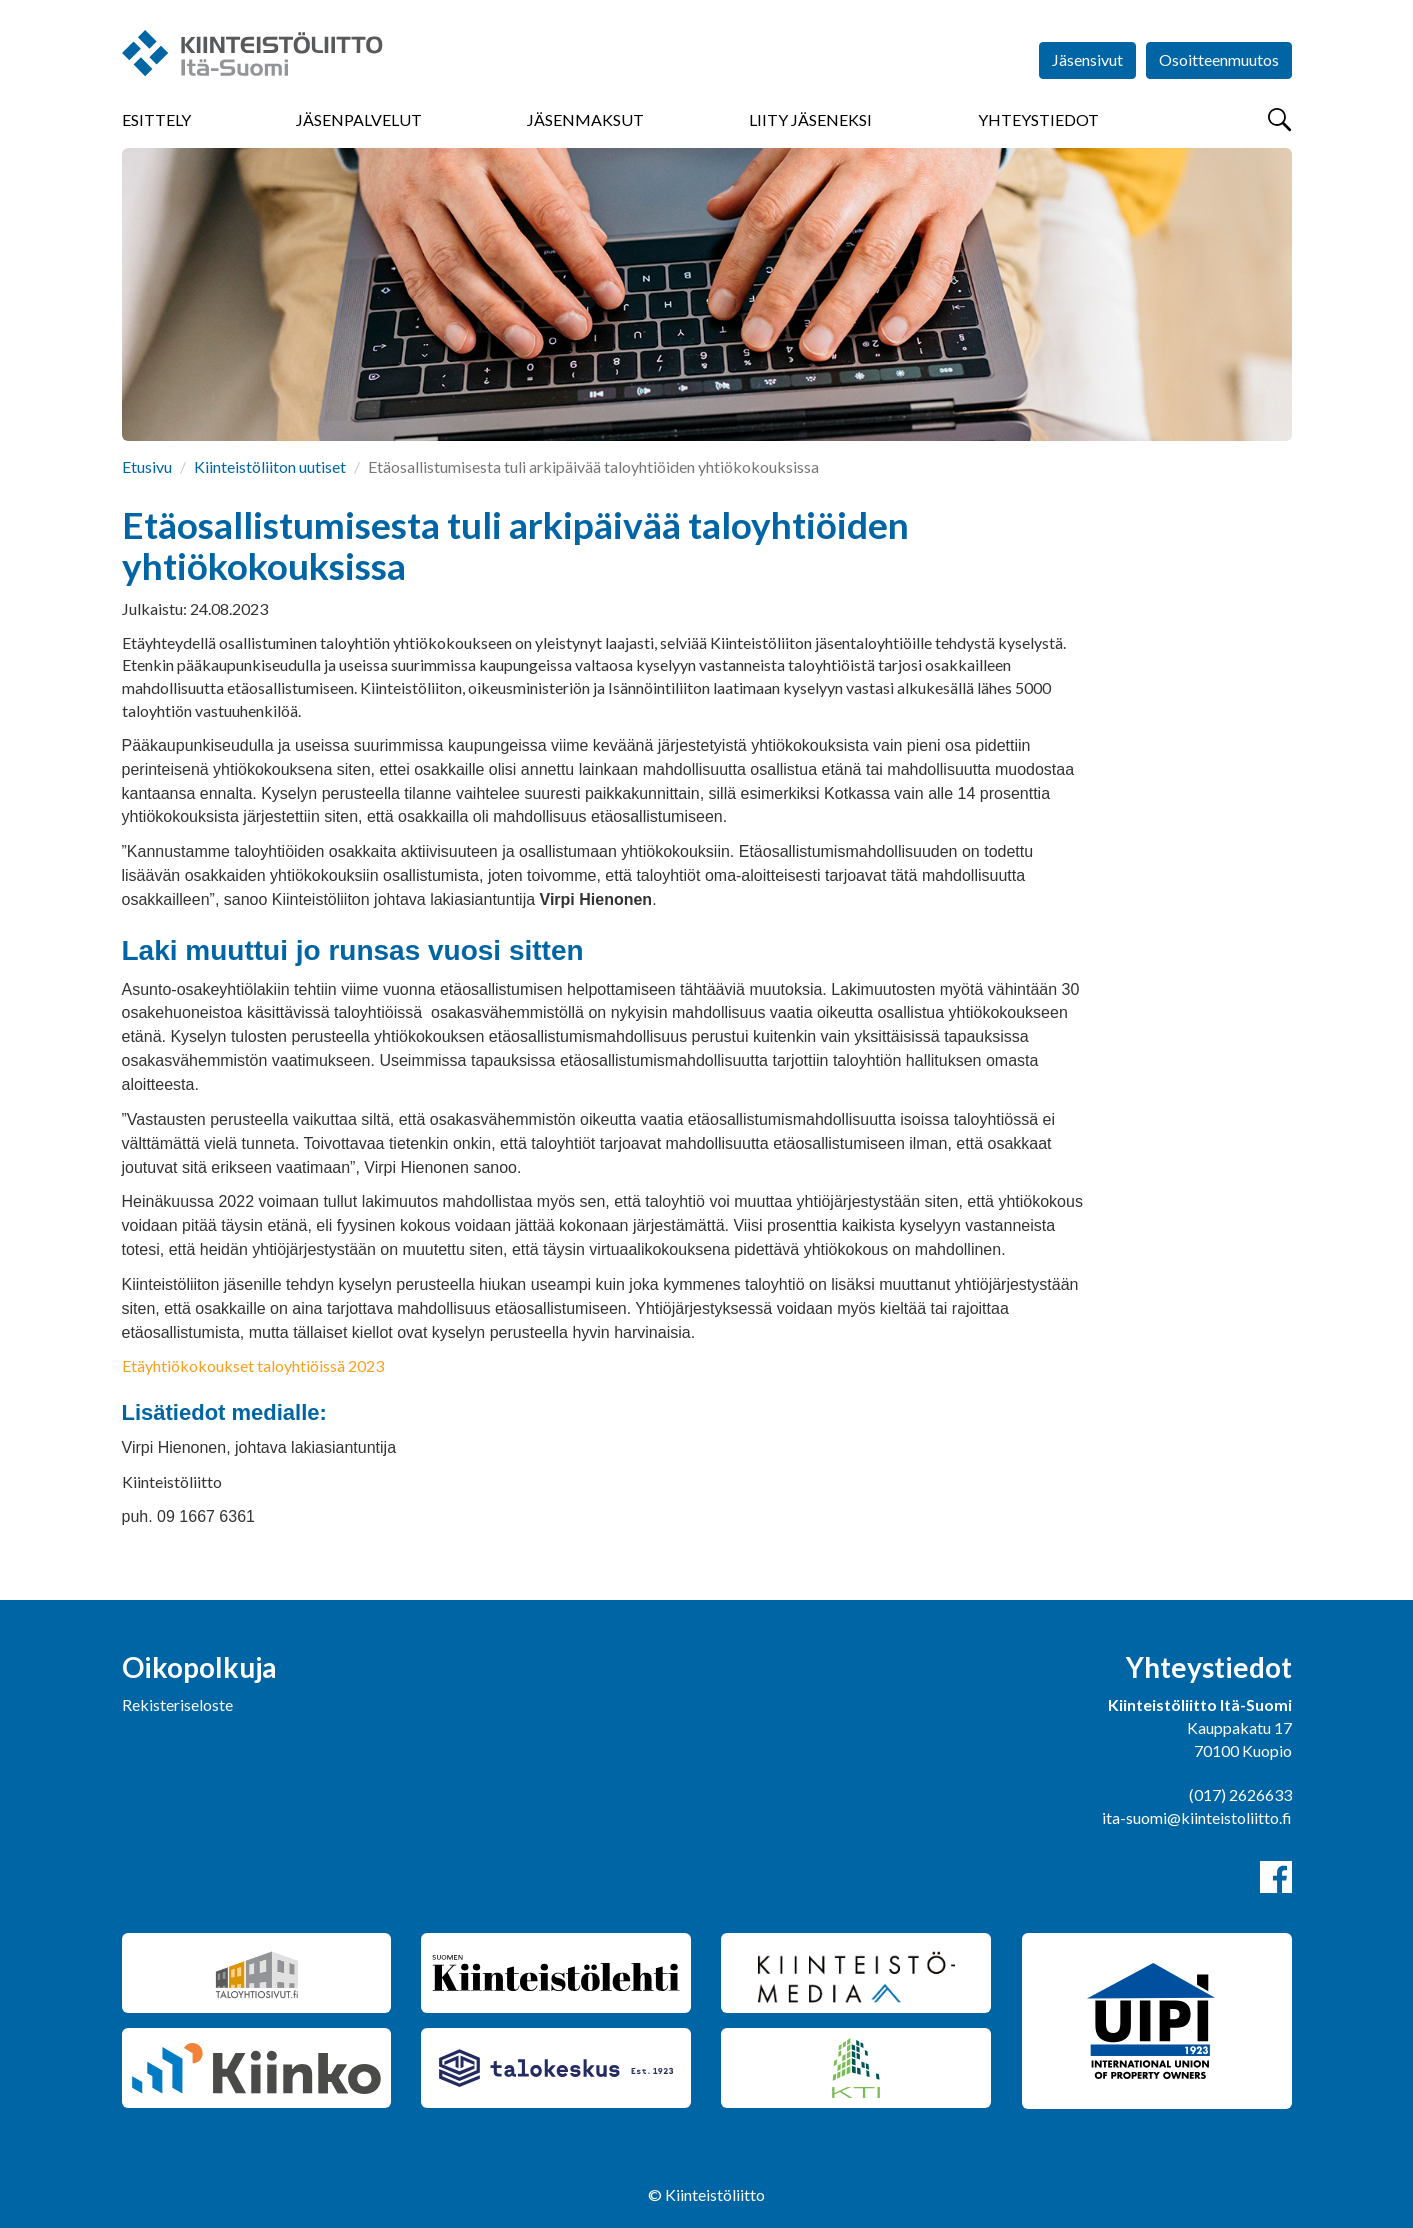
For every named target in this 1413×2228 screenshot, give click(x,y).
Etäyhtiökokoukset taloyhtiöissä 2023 (253, 1365)
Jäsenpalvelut (359, 119)
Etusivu (147, 466)
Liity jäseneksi (810, 119)
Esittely (156, 119)
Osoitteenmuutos (1219, 59)
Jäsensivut (1087, 59)
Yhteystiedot (1038, 119)
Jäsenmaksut (585, 119)
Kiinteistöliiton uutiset (270, 466)
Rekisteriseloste (177, 1704)
